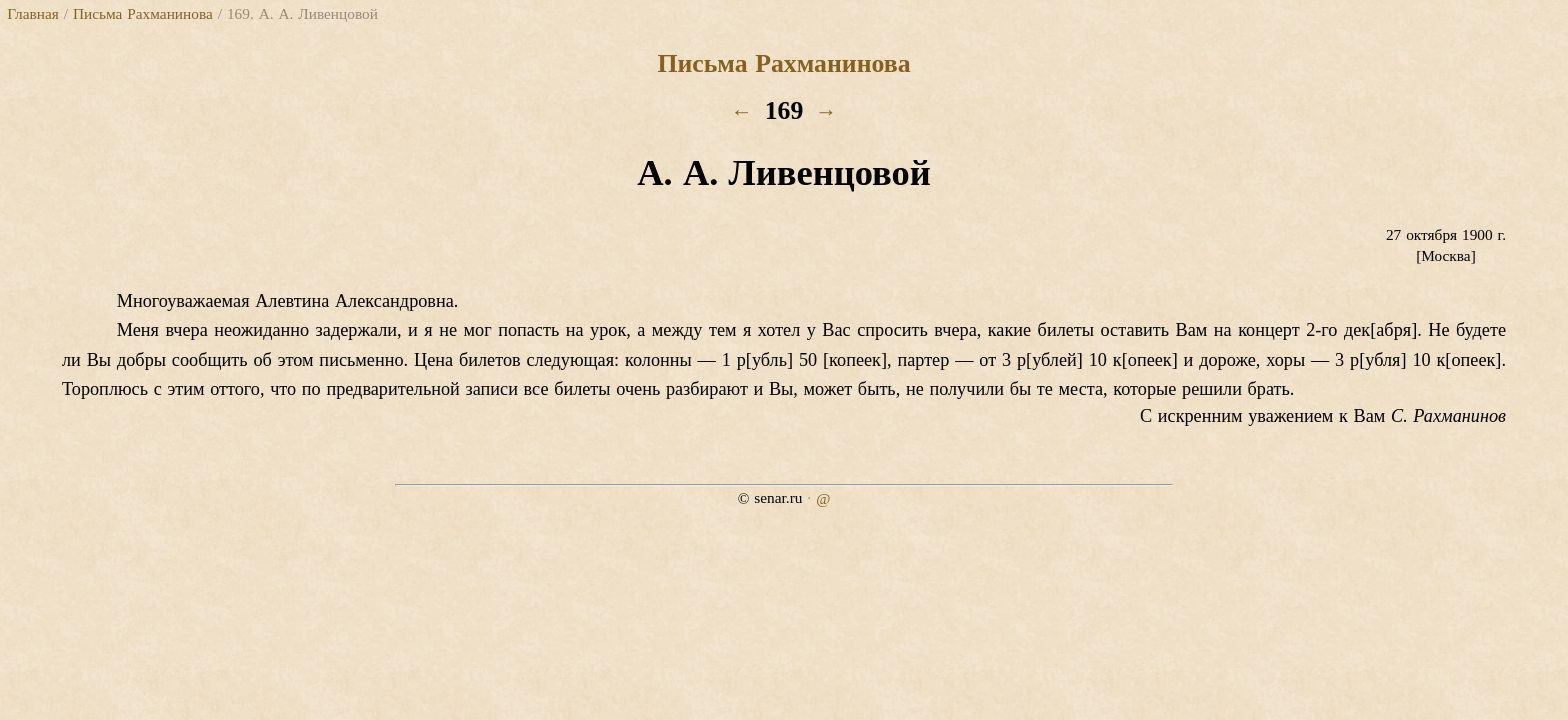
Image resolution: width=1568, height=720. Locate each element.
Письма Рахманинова (143, 13)
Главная (32, 13)
